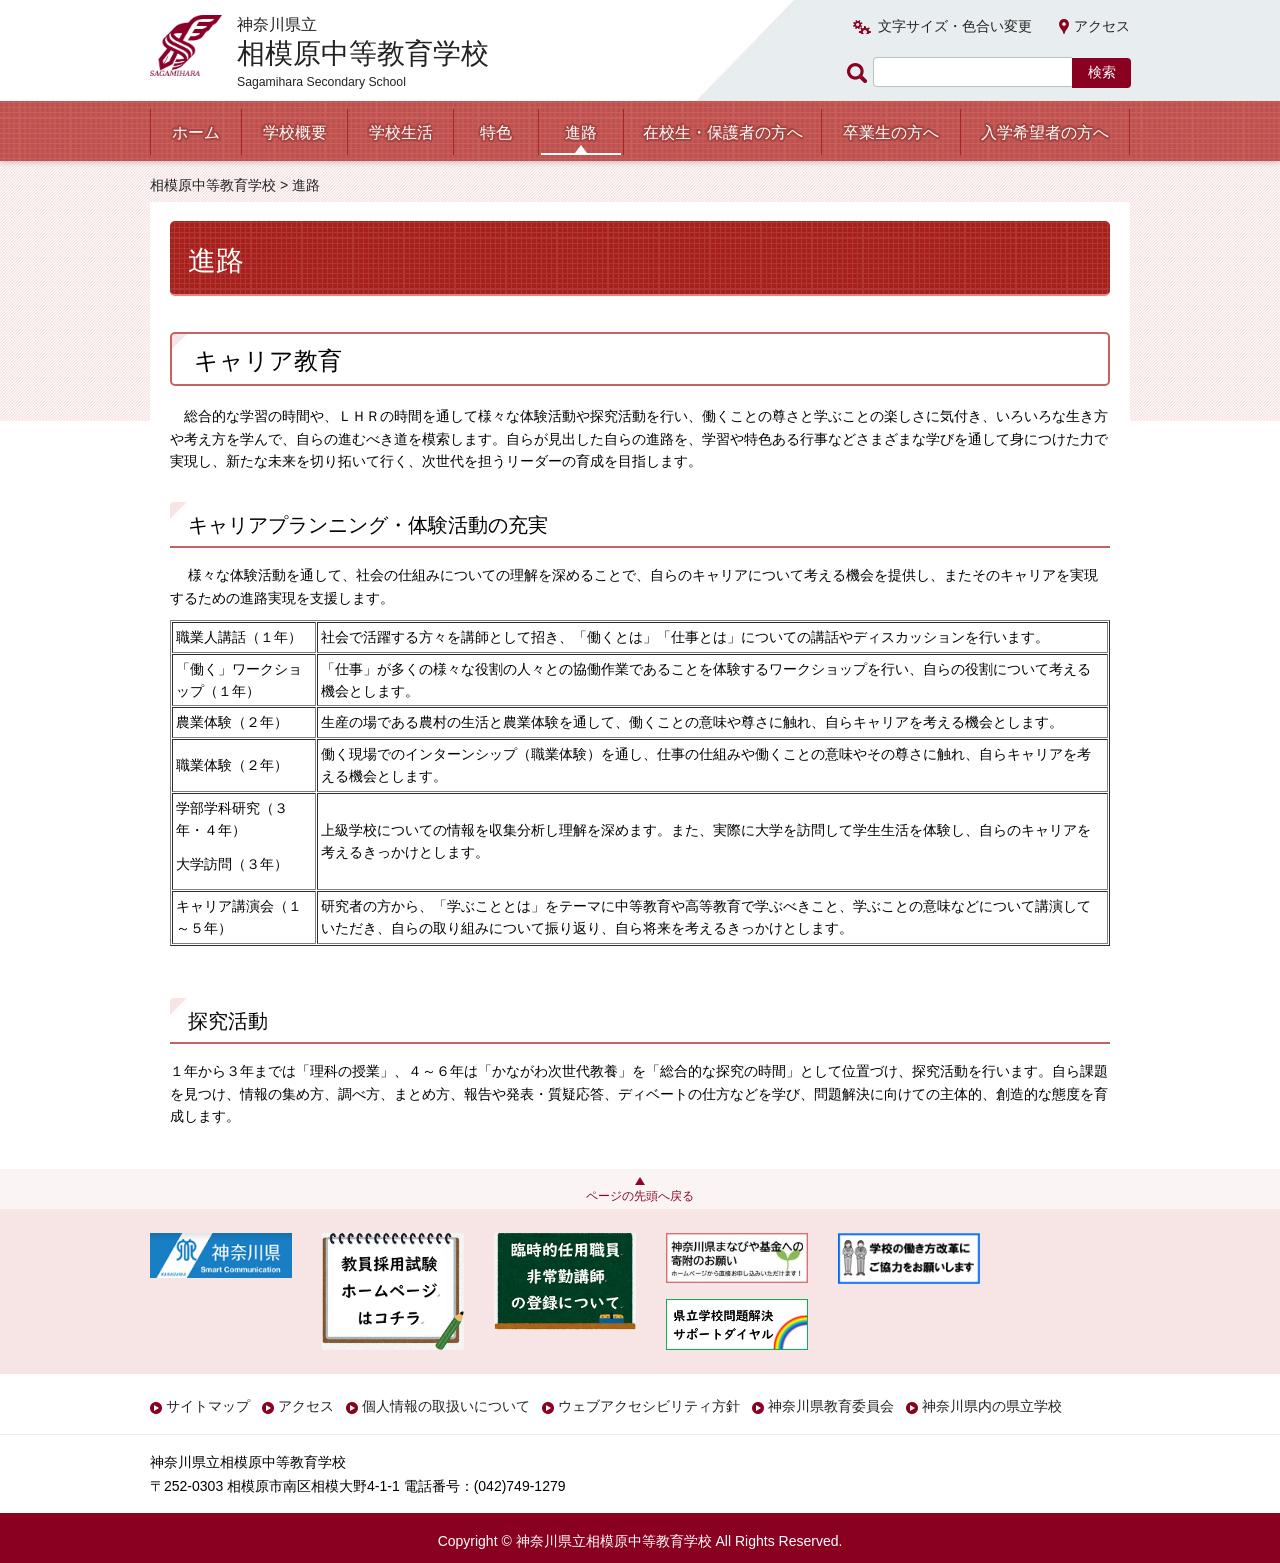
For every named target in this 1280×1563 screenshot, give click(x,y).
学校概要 (295, 132)
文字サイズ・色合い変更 (955, 26)
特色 (496, 132)
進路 (581, 132)
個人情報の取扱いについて (446, 1406)
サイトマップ (208, 1406)
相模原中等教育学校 (213, 185)
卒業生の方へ (891, 132)
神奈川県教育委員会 (831, 1406)
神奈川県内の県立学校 (992, 1406)
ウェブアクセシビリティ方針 (649, 1406)
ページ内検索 (860, 72)
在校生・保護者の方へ (723, 132)
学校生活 (401, 132)
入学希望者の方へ (1045, 132)
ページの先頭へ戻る (640, 1196)
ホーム (196, 132)
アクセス (1102, 26)
